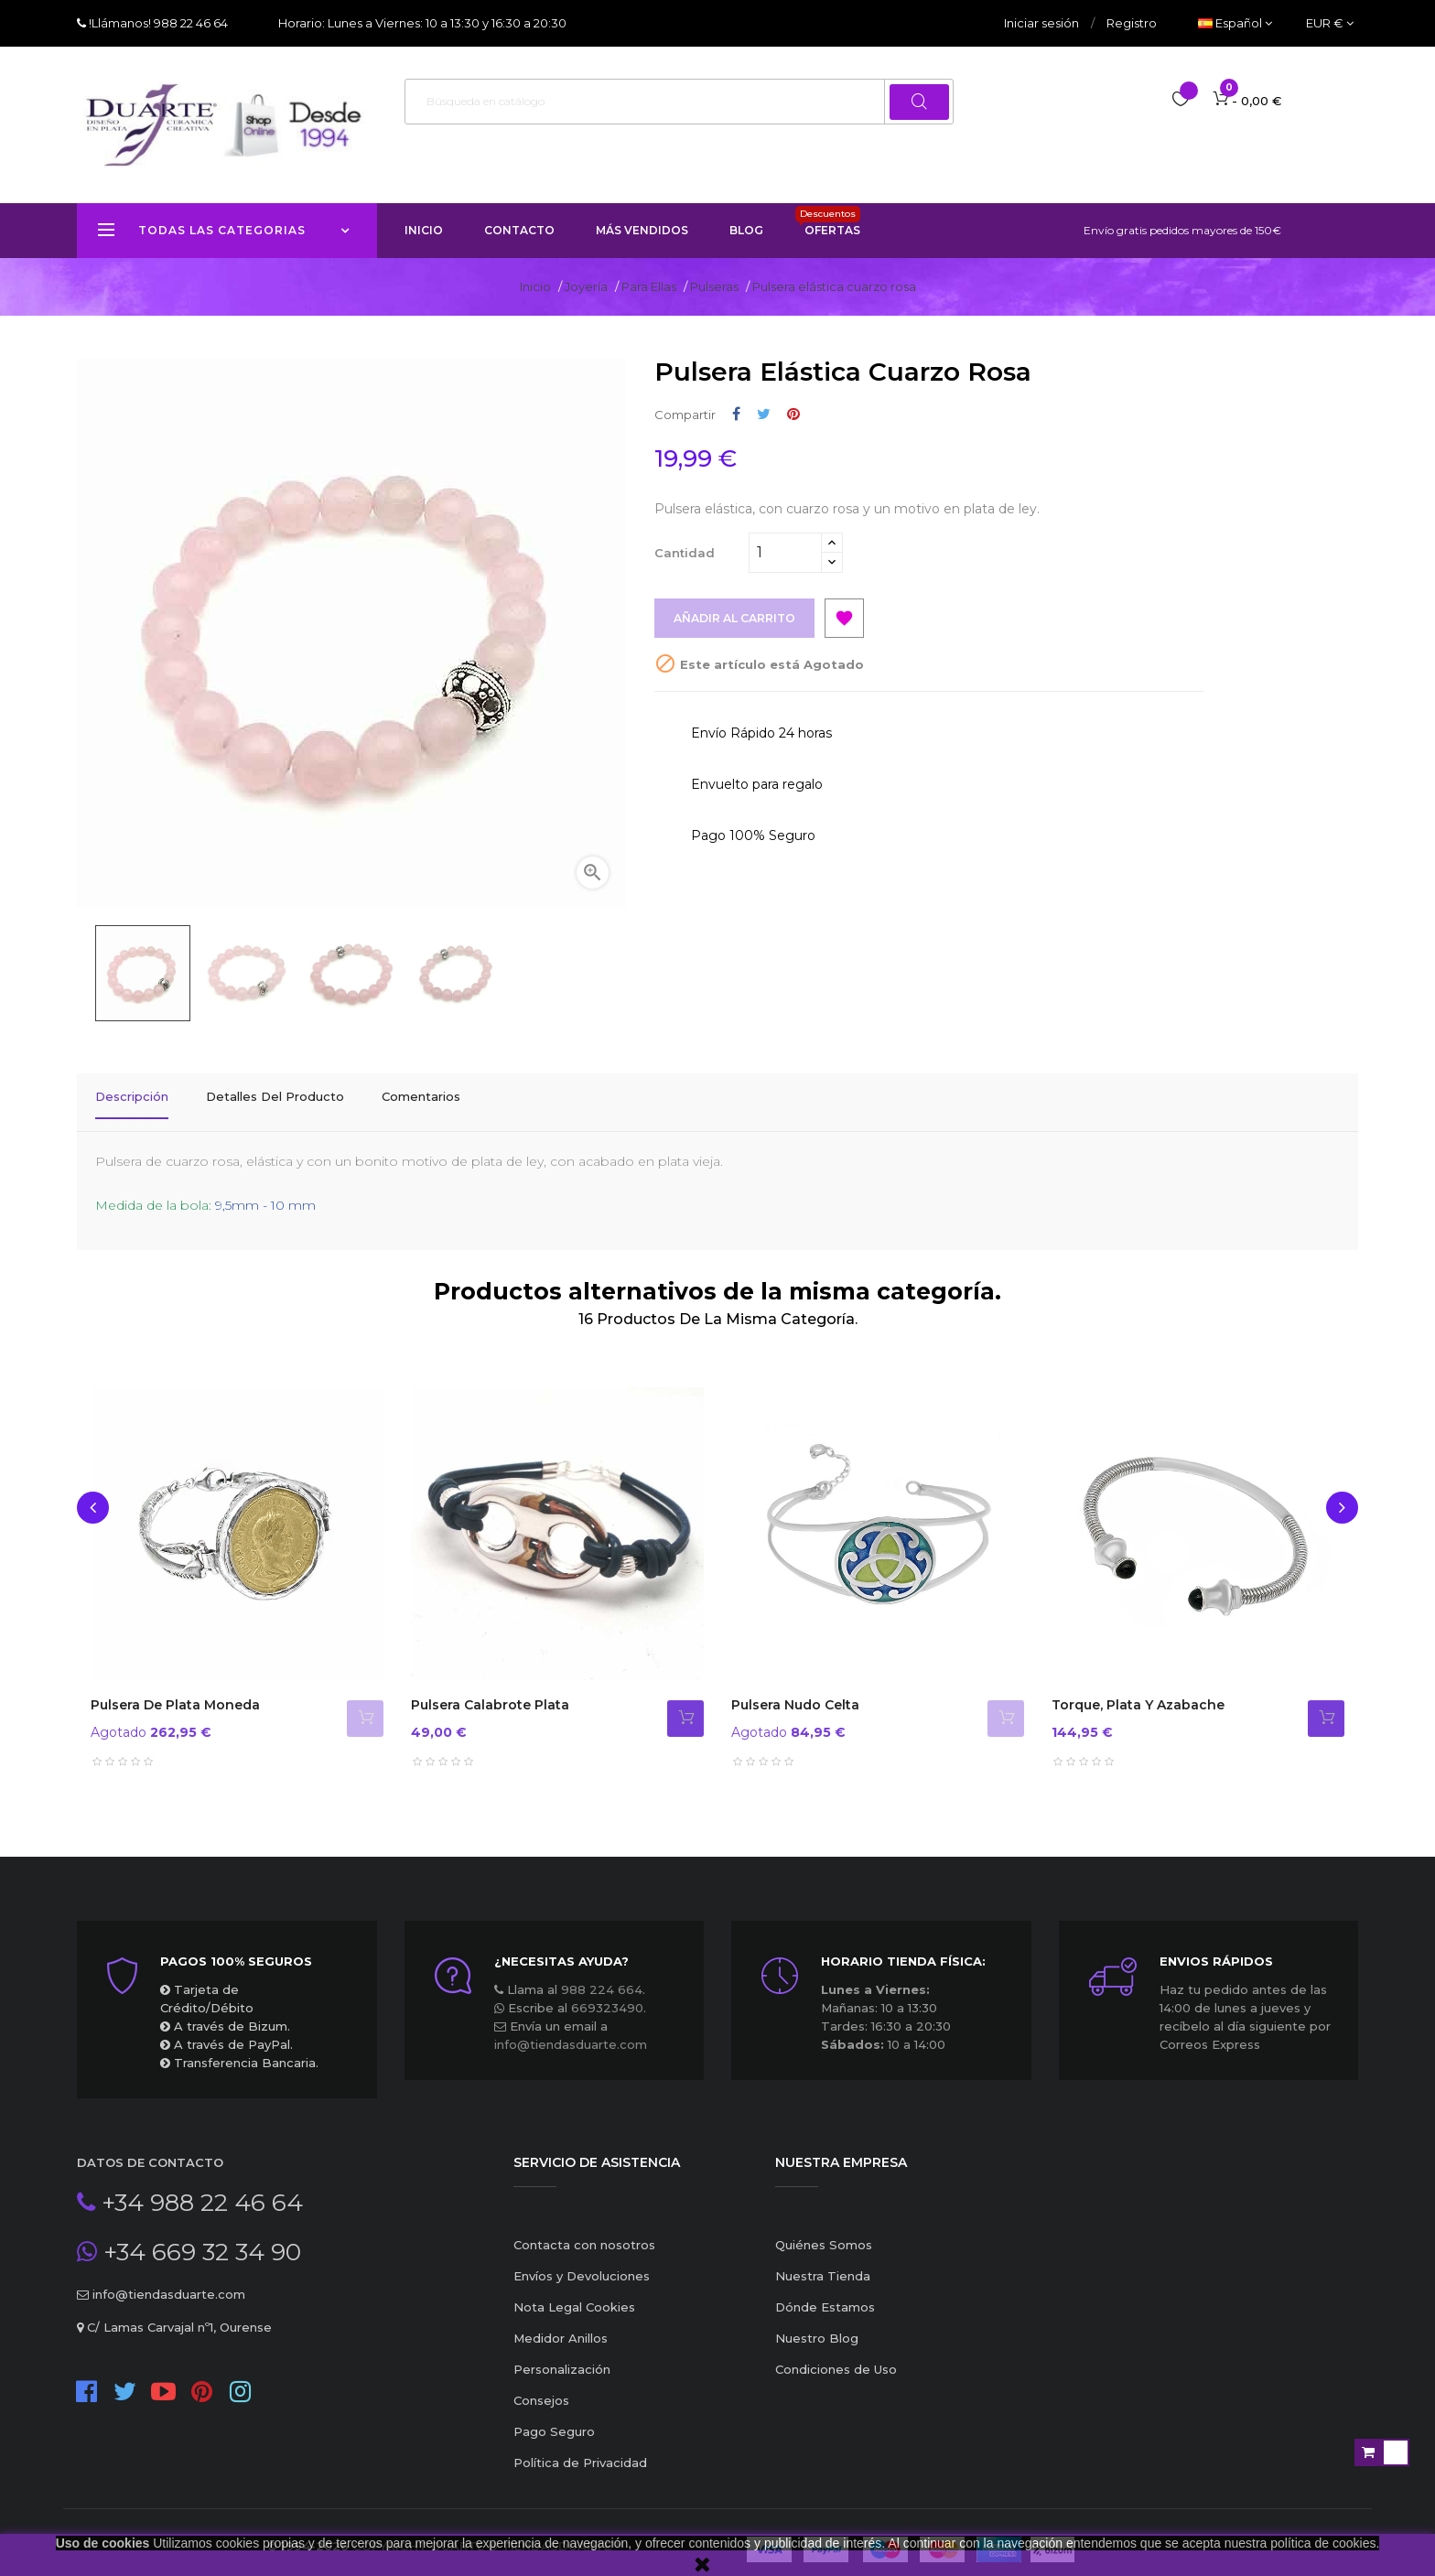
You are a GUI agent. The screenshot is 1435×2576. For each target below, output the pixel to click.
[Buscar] (680, 101)
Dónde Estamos (825, 2293)
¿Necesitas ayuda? (561, 1947)
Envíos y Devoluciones (581, 2262)
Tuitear (764, 414)
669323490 (607, 1994)
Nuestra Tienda (822, 2262)
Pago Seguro (554, 2417)
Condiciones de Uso (836, 2355)
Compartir (736, 414)
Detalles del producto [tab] (275, 1096)
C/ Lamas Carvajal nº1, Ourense (177, 2313)
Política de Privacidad (580, 2448)
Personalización (561, 2355)
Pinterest (793, 414)
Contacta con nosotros (584, 2231)
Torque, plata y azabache (1138, 1691)
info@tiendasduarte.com (570, 2030)
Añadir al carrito (739, 618)
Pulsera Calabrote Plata (490, 1691)
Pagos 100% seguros (236, 1947)
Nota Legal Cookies (574, 2293)
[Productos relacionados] (1329, 23)
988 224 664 (601, 1975)
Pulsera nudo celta (795, 1691)
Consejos (541, 2386)
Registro (1131, 23)
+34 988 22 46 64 (199, 2189)
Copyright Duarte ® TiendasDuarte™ (487, 2532)
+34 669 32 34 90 (199, 2238)
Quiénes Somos (823, 2231)
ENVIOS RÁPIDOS (1216, 1947)
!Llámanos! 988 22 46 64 (157, 23)
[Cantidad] (785, 553)
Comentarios (421, 1096)
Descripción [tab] (131, 1096)
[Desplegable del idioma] (1235, 23)
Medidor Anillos (560, 2324)
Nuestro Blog (816, 2324)
